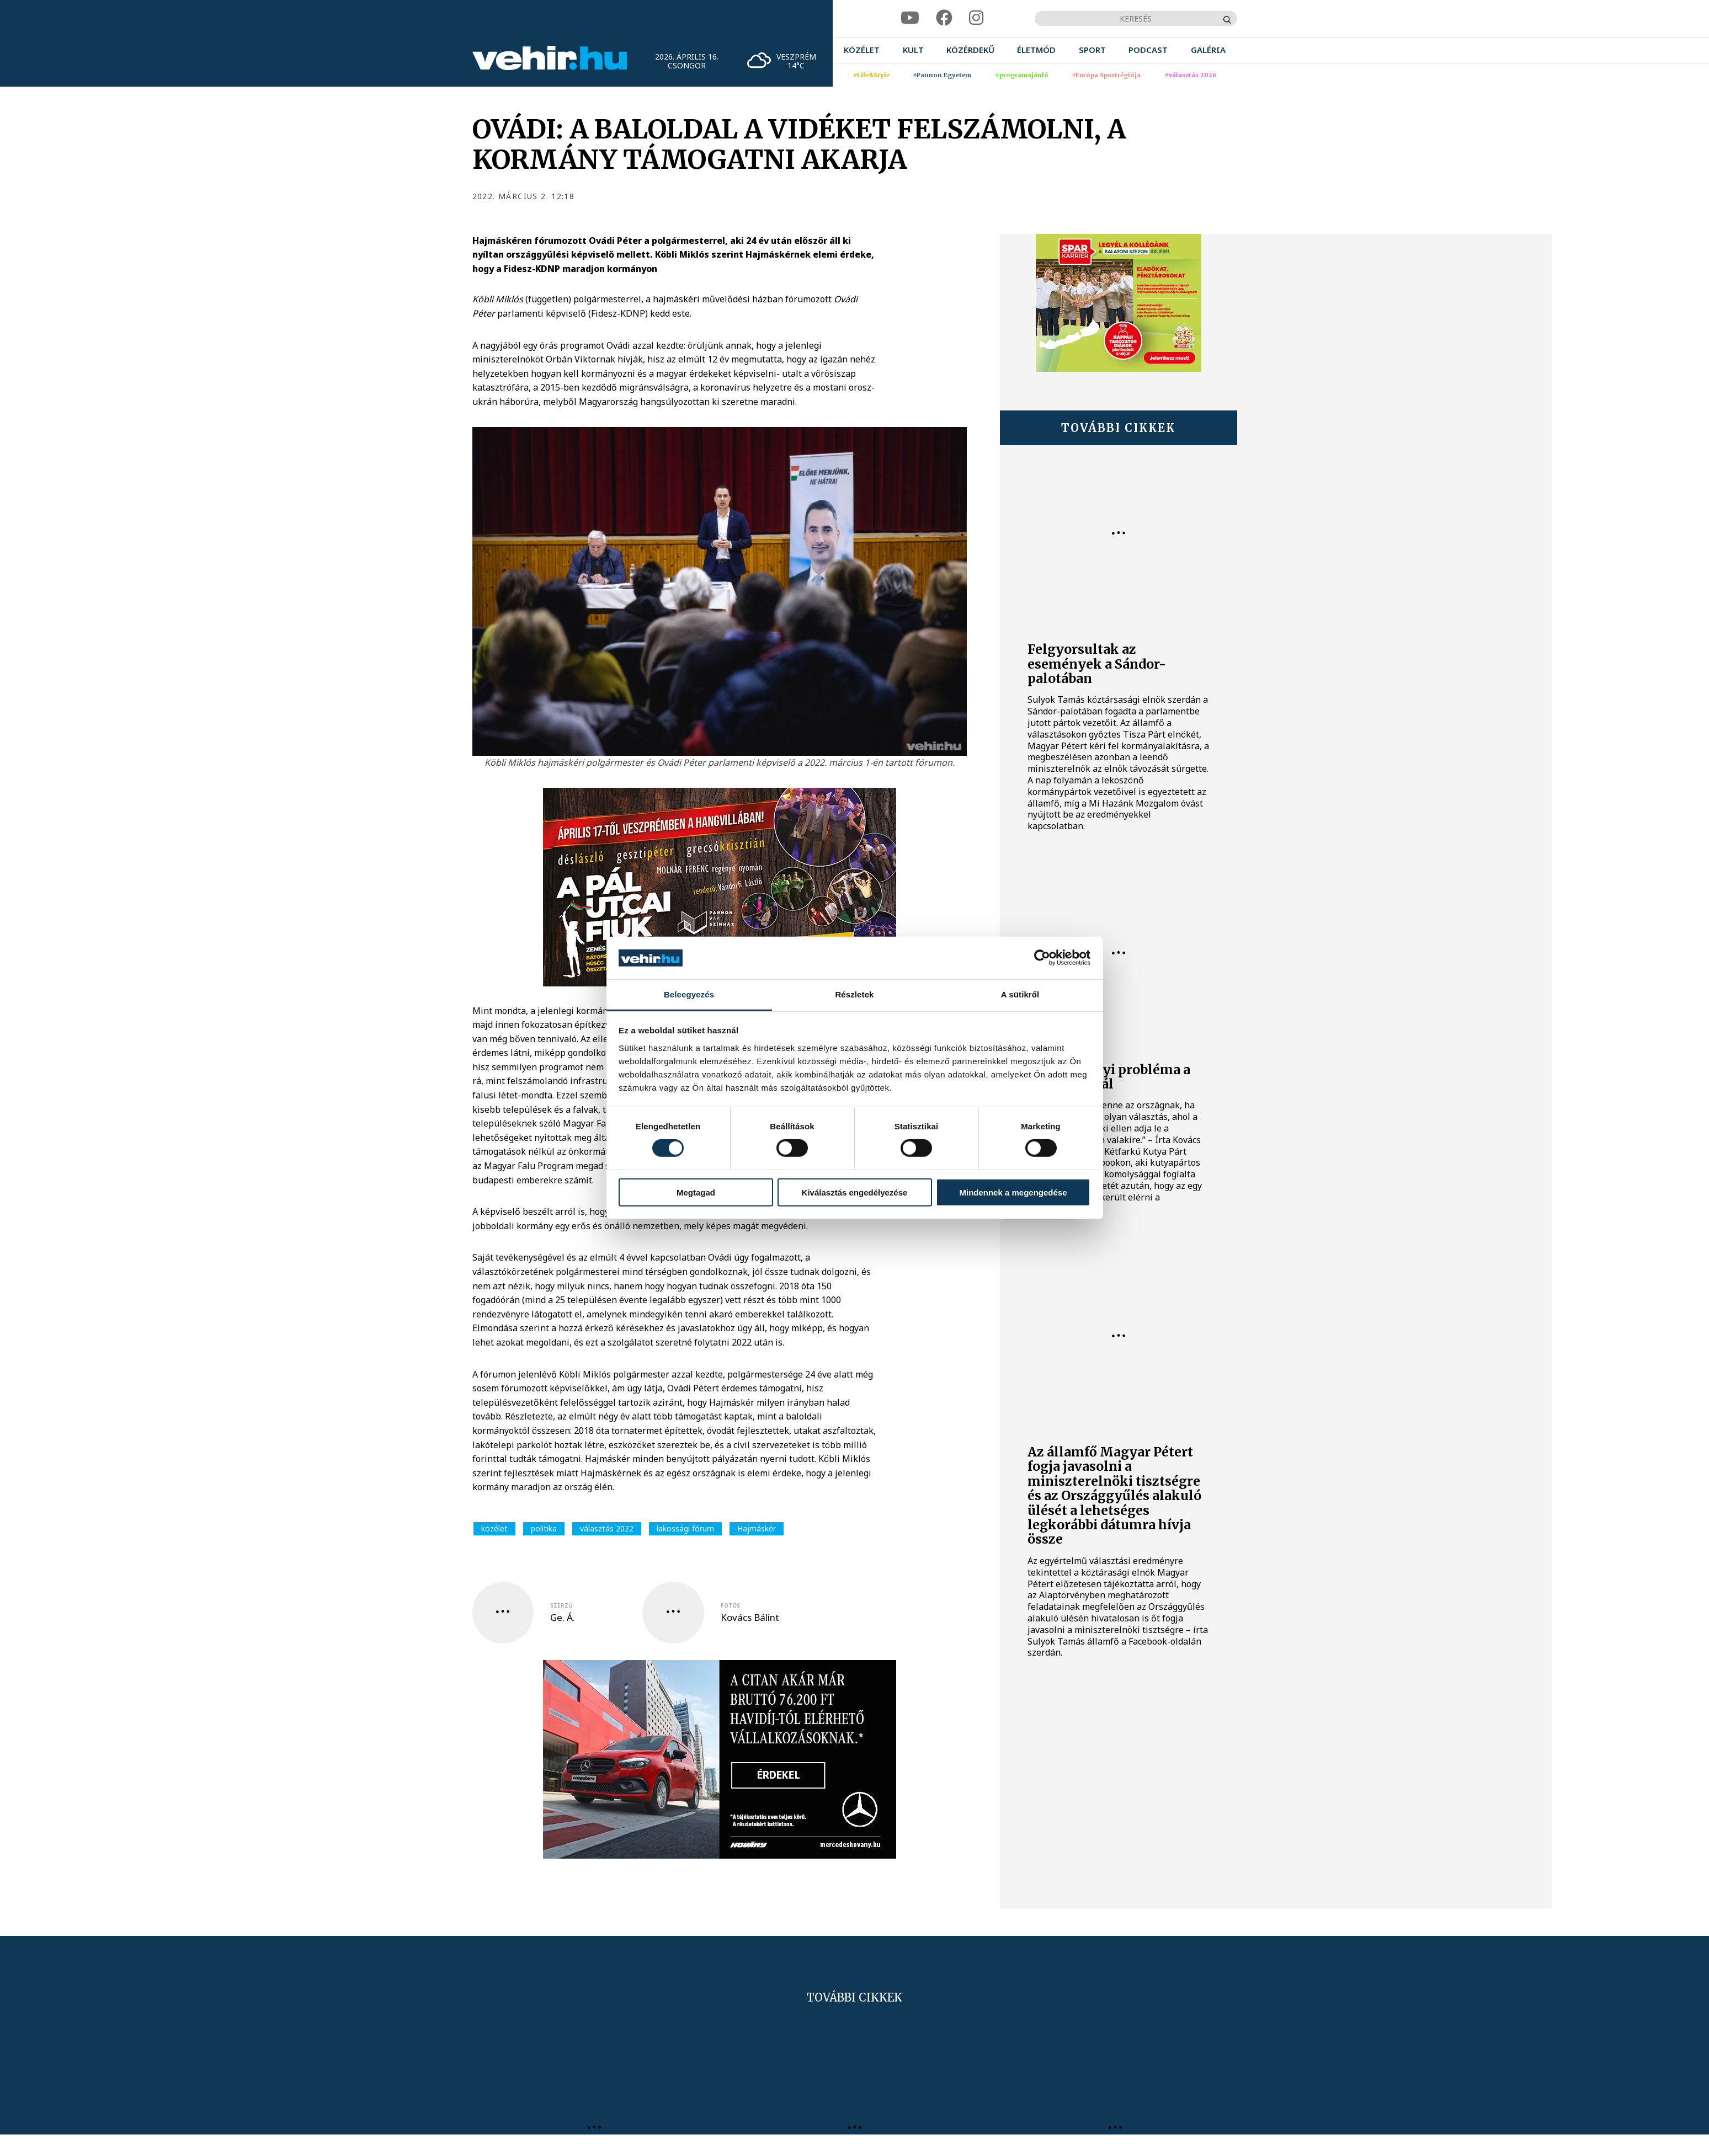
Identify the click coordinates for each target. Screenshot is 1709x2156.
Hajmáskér (756, 1528)
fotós (730, 1605)
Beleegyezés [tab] (689, 994)
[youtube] (910, 18)
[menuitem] (862, 50)
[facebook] (944, 18)
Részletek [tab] (854, 994)
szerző (561, 1605)
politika (544, 1528)
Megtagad (696, 1192)
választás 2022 (606, 1528)
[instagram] (976, 18)
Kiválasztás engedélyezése (855, 1192)
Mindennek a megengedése (1013, 1192)
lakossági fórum (685, 1528)
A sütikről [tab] (1020, 994)
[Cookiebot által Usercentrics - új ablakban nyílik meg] (1042, 957)
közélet (494, 1528)
